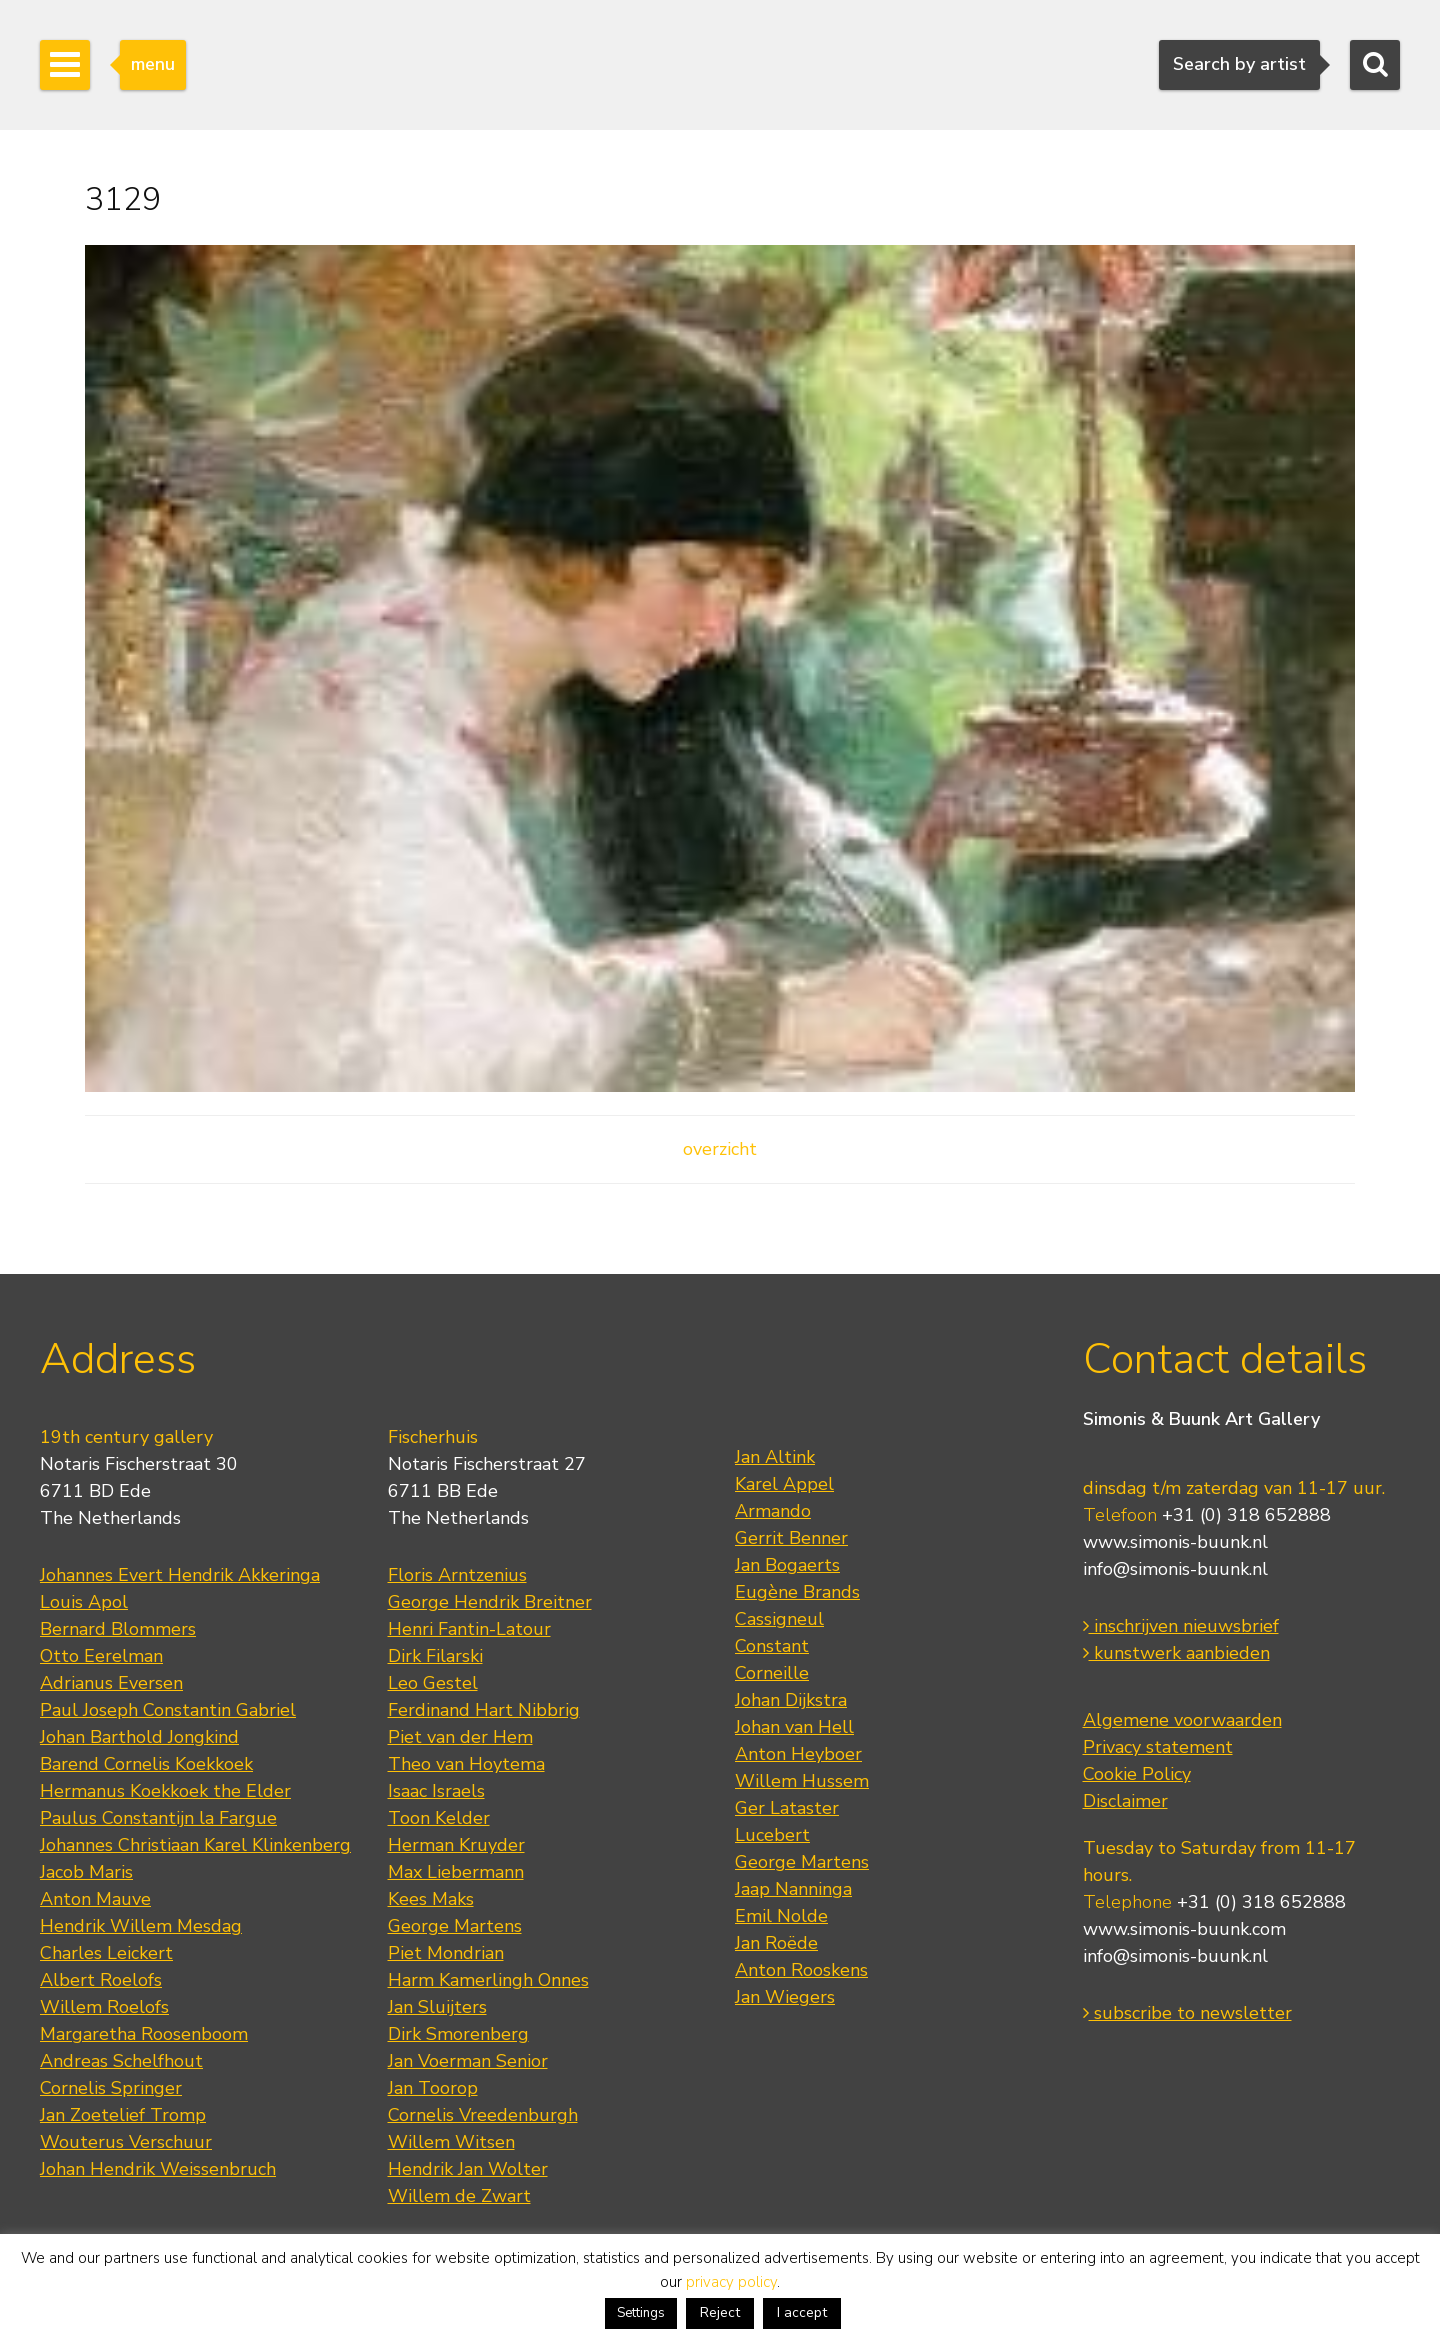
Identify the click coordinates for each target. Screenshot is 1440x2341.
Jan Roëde (776, 1943)
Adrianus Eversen (111, 1683)
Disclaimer (1125, 1801)
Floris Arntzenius (457, 1575)
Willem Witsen (451, 2142)
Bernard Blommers (118, 1629)
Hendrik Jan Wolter (468, 2169)
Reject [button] (720, 2312)
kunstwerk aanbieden (1176, 1653)
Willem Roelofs (104, 2007)
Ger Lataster (787, 1808)
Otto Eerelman (101, 1656)
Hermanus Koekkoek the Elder (165, 1791)
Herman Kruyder (456, 1845)
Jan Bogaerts (787, 1565)
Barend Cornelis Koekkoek (146, 1764)
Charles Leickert (106, 1953)
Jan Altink (775, 1457)
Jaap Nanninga (793, 1889)
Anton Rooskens (801, 1970)
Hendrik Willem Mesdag (141, 1926)
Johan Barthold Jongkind (139, 1737)
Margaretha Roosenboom (144, 2034)
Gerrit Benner (791, 1538)
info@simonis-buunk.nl (1175, 1569)
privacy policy (731, 2282)
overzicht (720, 1149)
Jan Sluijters (437, 2007)
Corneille (772, 1673)
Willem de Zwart (459, 2196)
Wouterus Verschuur (126, 2142)
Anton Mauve (95, 1899)
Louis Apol (84, 1602)
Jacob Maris (86, 1872)
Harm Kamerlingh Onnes (488, 1980)
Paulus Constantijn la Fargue (158, 1818)
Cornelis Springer (111, 2088)
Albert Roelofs (101, 1980)
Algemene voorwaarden (1182, 1720)
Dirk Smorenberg (458, 2034)
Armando (773, 1511)
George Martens (455, 1926)
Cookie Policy (1137, 1774)
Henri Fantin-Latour (469, 1629)
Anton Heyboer (798, 1754)
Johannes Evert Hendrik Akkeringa (180, 1575)
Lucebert (772, 1835)
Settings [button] (641, 2313)
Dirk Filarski (435, 1656)
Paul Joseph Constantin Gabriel (168, 1710)
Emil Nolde (781, 1916)
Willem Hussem (802, 1781)
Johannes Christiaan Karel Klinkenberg (195, 1845)
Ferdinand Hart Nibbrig (484, 1710)
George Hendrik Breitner (490, 1602)
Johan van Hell (794, 1727)
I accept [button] (802, 2312)
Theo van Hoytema (466, 1764)
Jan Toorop (433, 2088)
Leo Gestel (433, 1683)
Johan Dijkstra (791, 1700)
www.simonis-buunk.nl (1175, 1542)
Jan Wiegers (785, 1997)
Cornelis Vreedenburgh (483, 2115)
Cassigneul (779, 1619)
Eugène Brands (797, 1592)
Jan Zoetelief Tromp (123, 2115)
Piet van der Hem (460, 1737)
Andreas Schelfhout (121, 2061)
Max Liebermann (456, 1872)
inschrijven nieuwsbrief (1181, 1626)
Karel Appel (784, 1484)
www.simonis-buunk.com (1184, 1929)
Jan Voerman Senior (468, 2061)
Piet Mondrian (446, 1953)
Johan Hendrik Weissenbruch (158, 2169)
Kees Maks (431, 1899)
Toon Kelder (439, 1818)
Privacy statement (1158, 1747)
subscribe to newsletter (1187, 2013)
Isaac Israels (436, 1791)
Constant (772, 1646)
